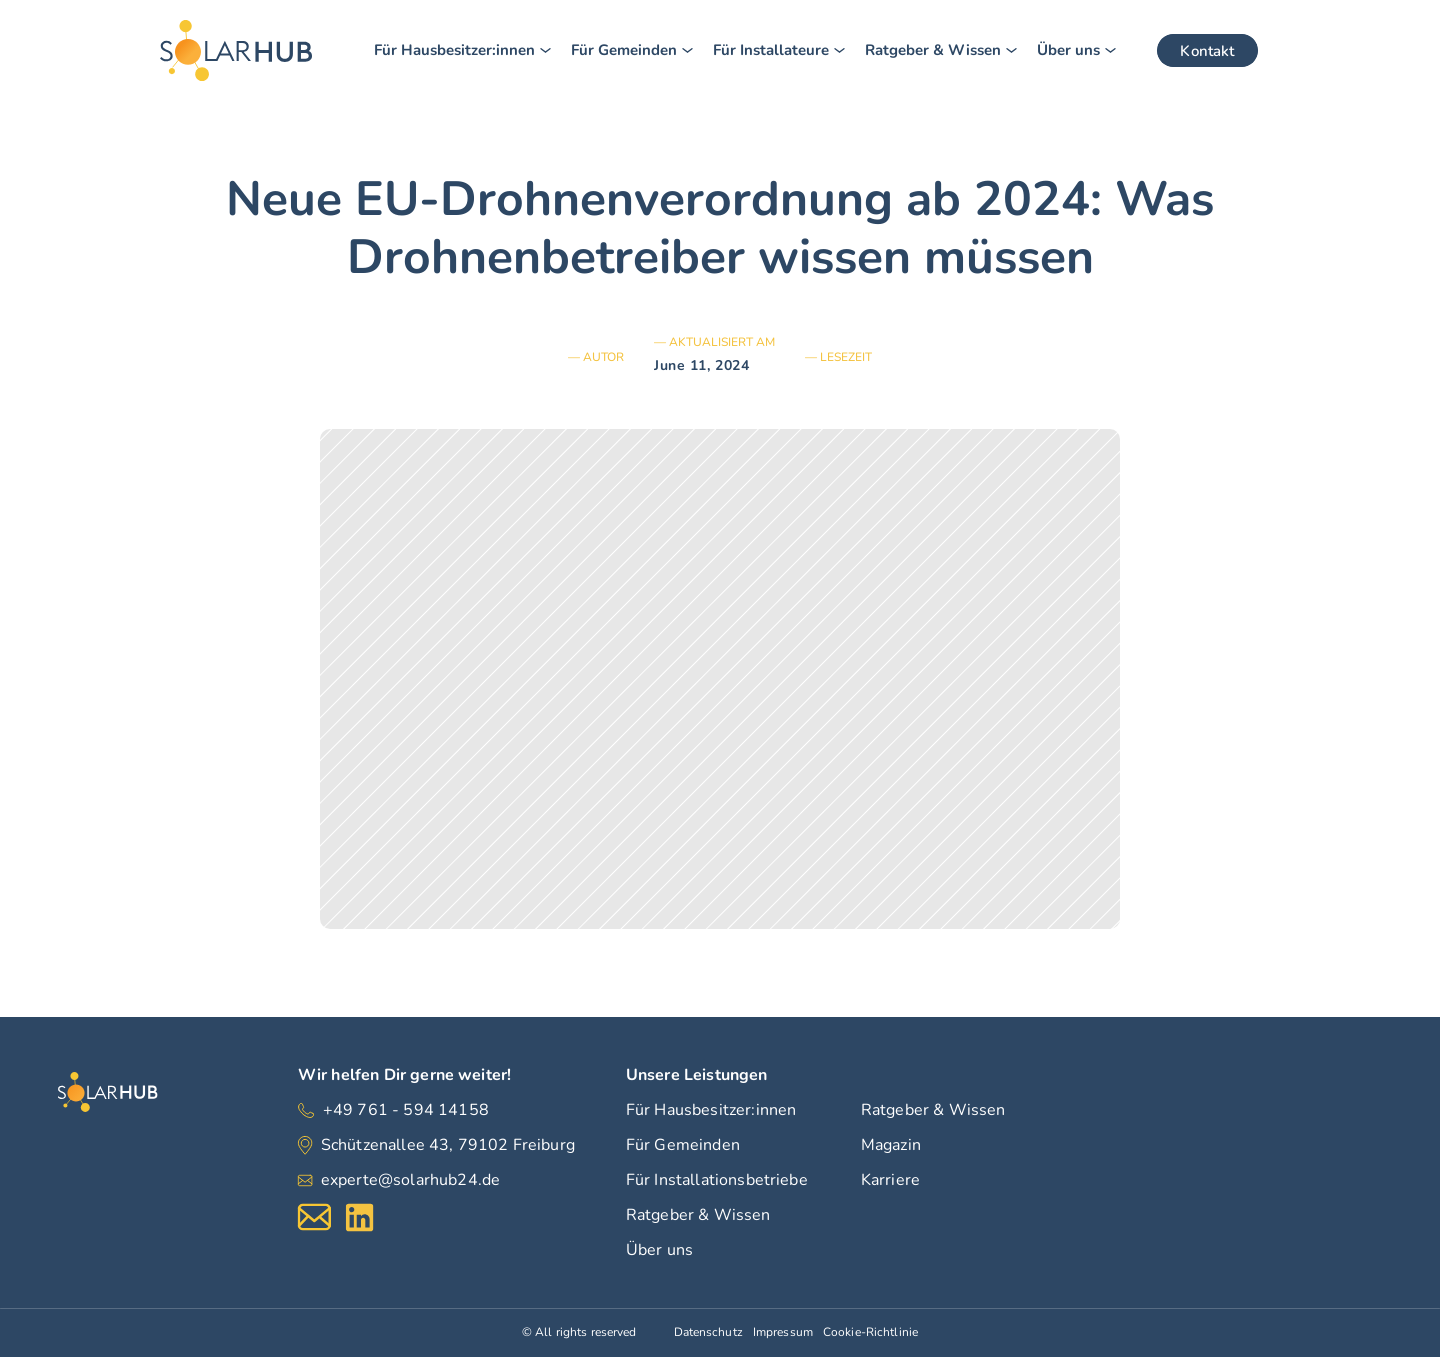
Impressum (783, 1332)
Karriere (890, 1180)
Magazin (891, 1145)
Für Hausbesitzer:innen (711, 1110)
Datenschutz (708, 1332)
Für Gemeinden (683, 1145)
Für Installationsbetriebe (717, 1180)
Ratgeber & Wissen (698, 1215)
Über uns (659, 1250)
